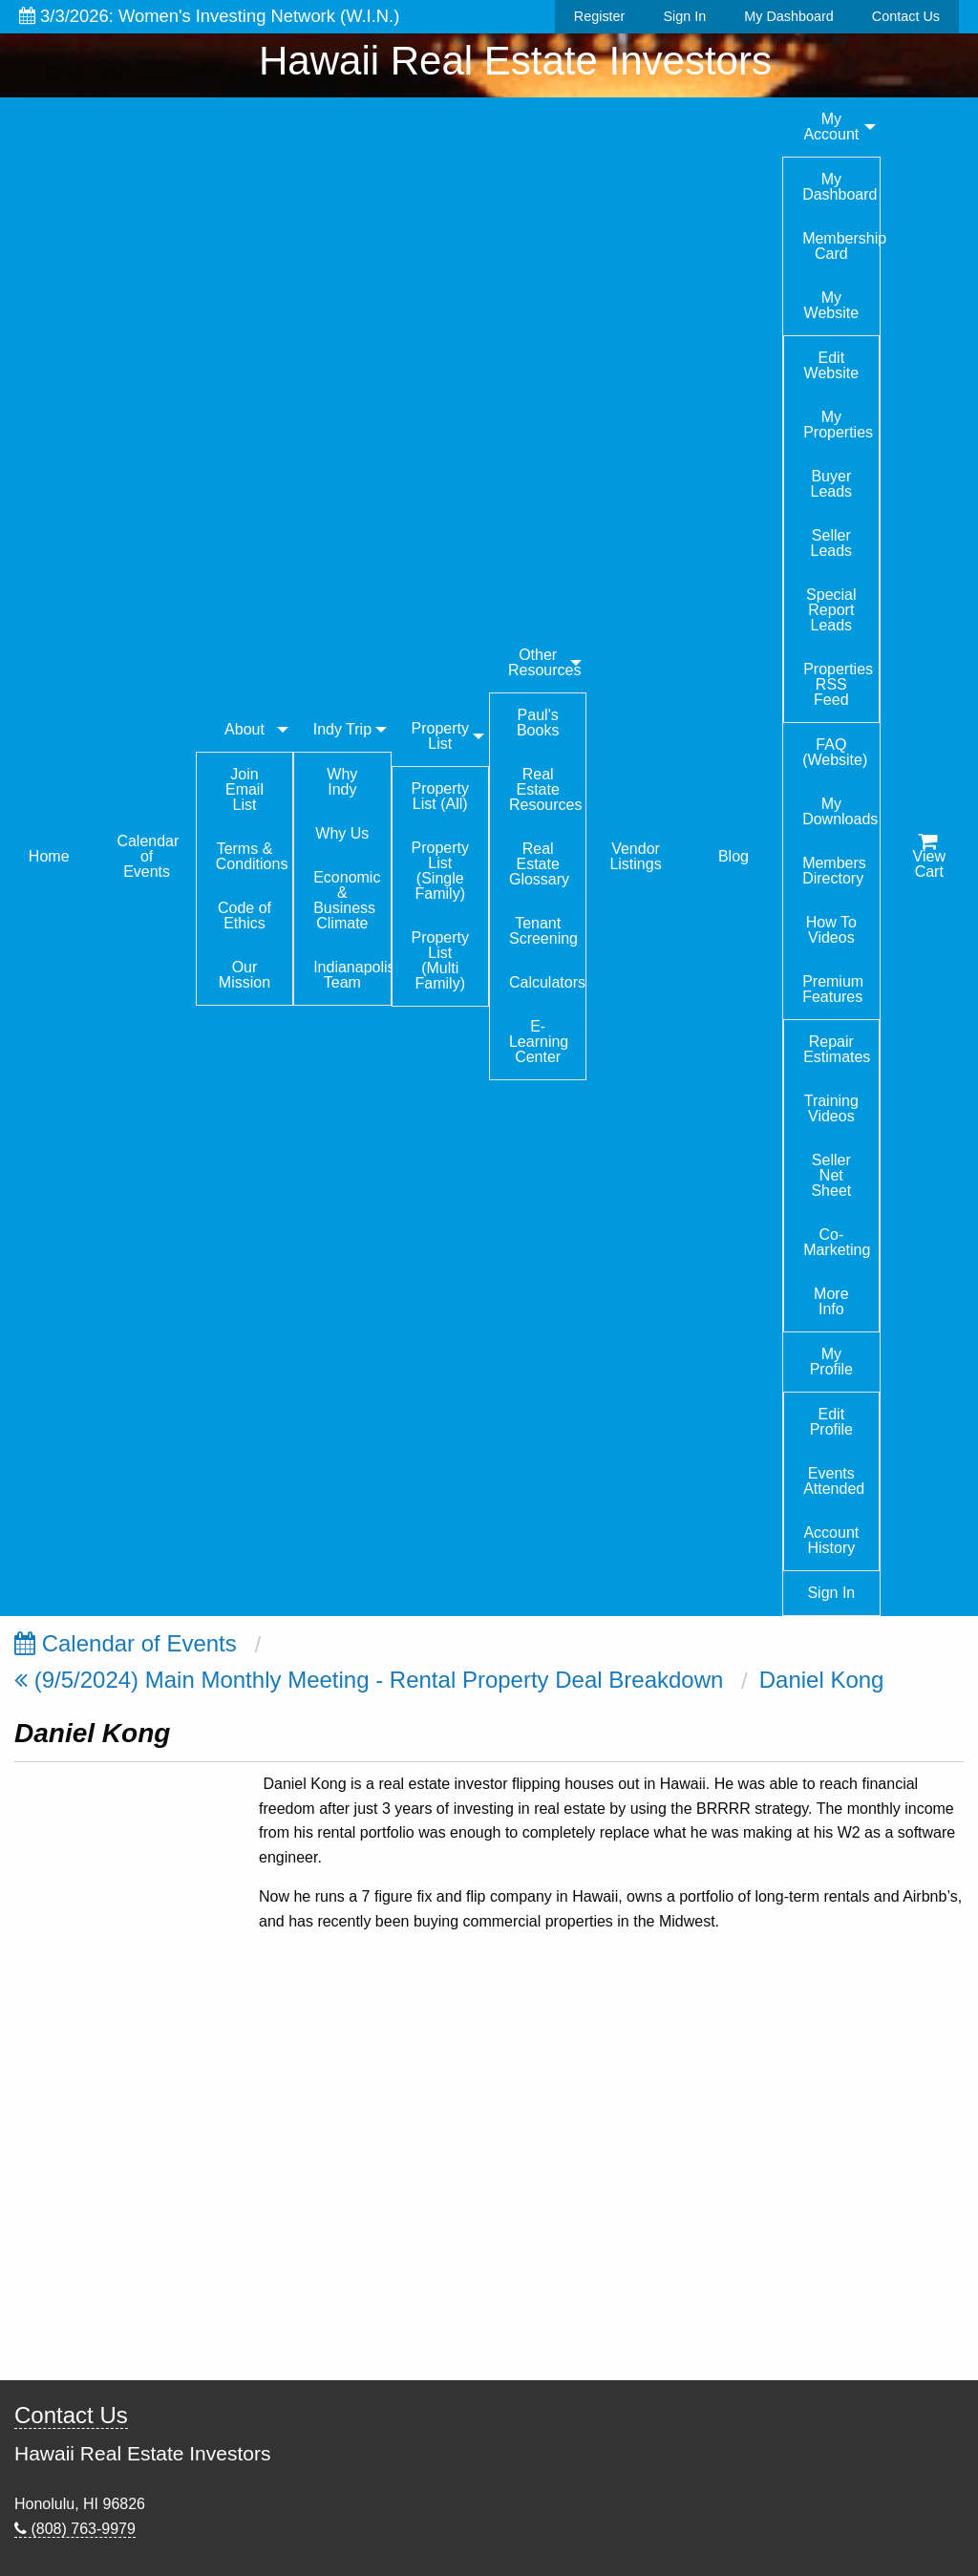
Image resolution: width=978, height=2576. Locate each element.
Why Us (342, 833)
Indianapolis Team (351, 974)
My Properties (838, 424)
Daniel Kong (821, 1679)
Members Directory (834, 870)
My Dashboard (789, 16)
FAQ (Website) (834, 752)
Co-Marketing (836, 1242)
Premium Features (832, 989)
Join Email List (244, 789)
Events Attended (833, 1481)
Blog (733, 856)
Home (49, 856)
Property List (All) (440, 796)
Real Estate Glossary (539, 864)
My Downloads (840, 811)
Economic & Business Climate (346, 900)
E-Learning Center (538, 1041)
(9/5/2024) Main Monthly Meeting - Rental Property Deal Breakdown (368, 1679)
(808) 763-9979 (75, 2529)
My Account (831, 126)
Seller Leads (832, 543)
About (244, 729)
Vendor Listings (635, 856)
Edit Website (832, 365)
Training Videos (831, 1108)
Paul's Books (538, 722)
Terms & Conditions (252, 856)
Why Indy (342, 782)
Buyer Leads (832, 484)
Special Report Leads (831, 609)
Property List (440, 736)
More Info (831, 1301)
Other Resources (544, 662)
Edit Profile (831, 1421)
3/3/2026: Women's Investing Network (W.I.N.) (209, 16)
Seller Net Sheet (831, 1175)
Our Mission (244, 974)
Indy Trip (342, 729)
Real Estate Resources (545, 789)
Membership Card (840, 246)
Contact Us (906, 16)
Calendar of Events (148, 856)
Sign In (684, 16)
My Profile (831, 1361)
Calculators (547, 982)
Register (600, 16)
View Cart (929, 857)
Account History (831, 1540)
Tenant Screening (543, 931)
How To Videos (831, 930)
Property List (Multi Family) (440, 960)
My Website (832, 305)
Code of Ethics (244, 915)
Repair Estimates (836, 1049)
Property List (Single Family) (440, 871)
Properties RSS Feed (838, 684)
